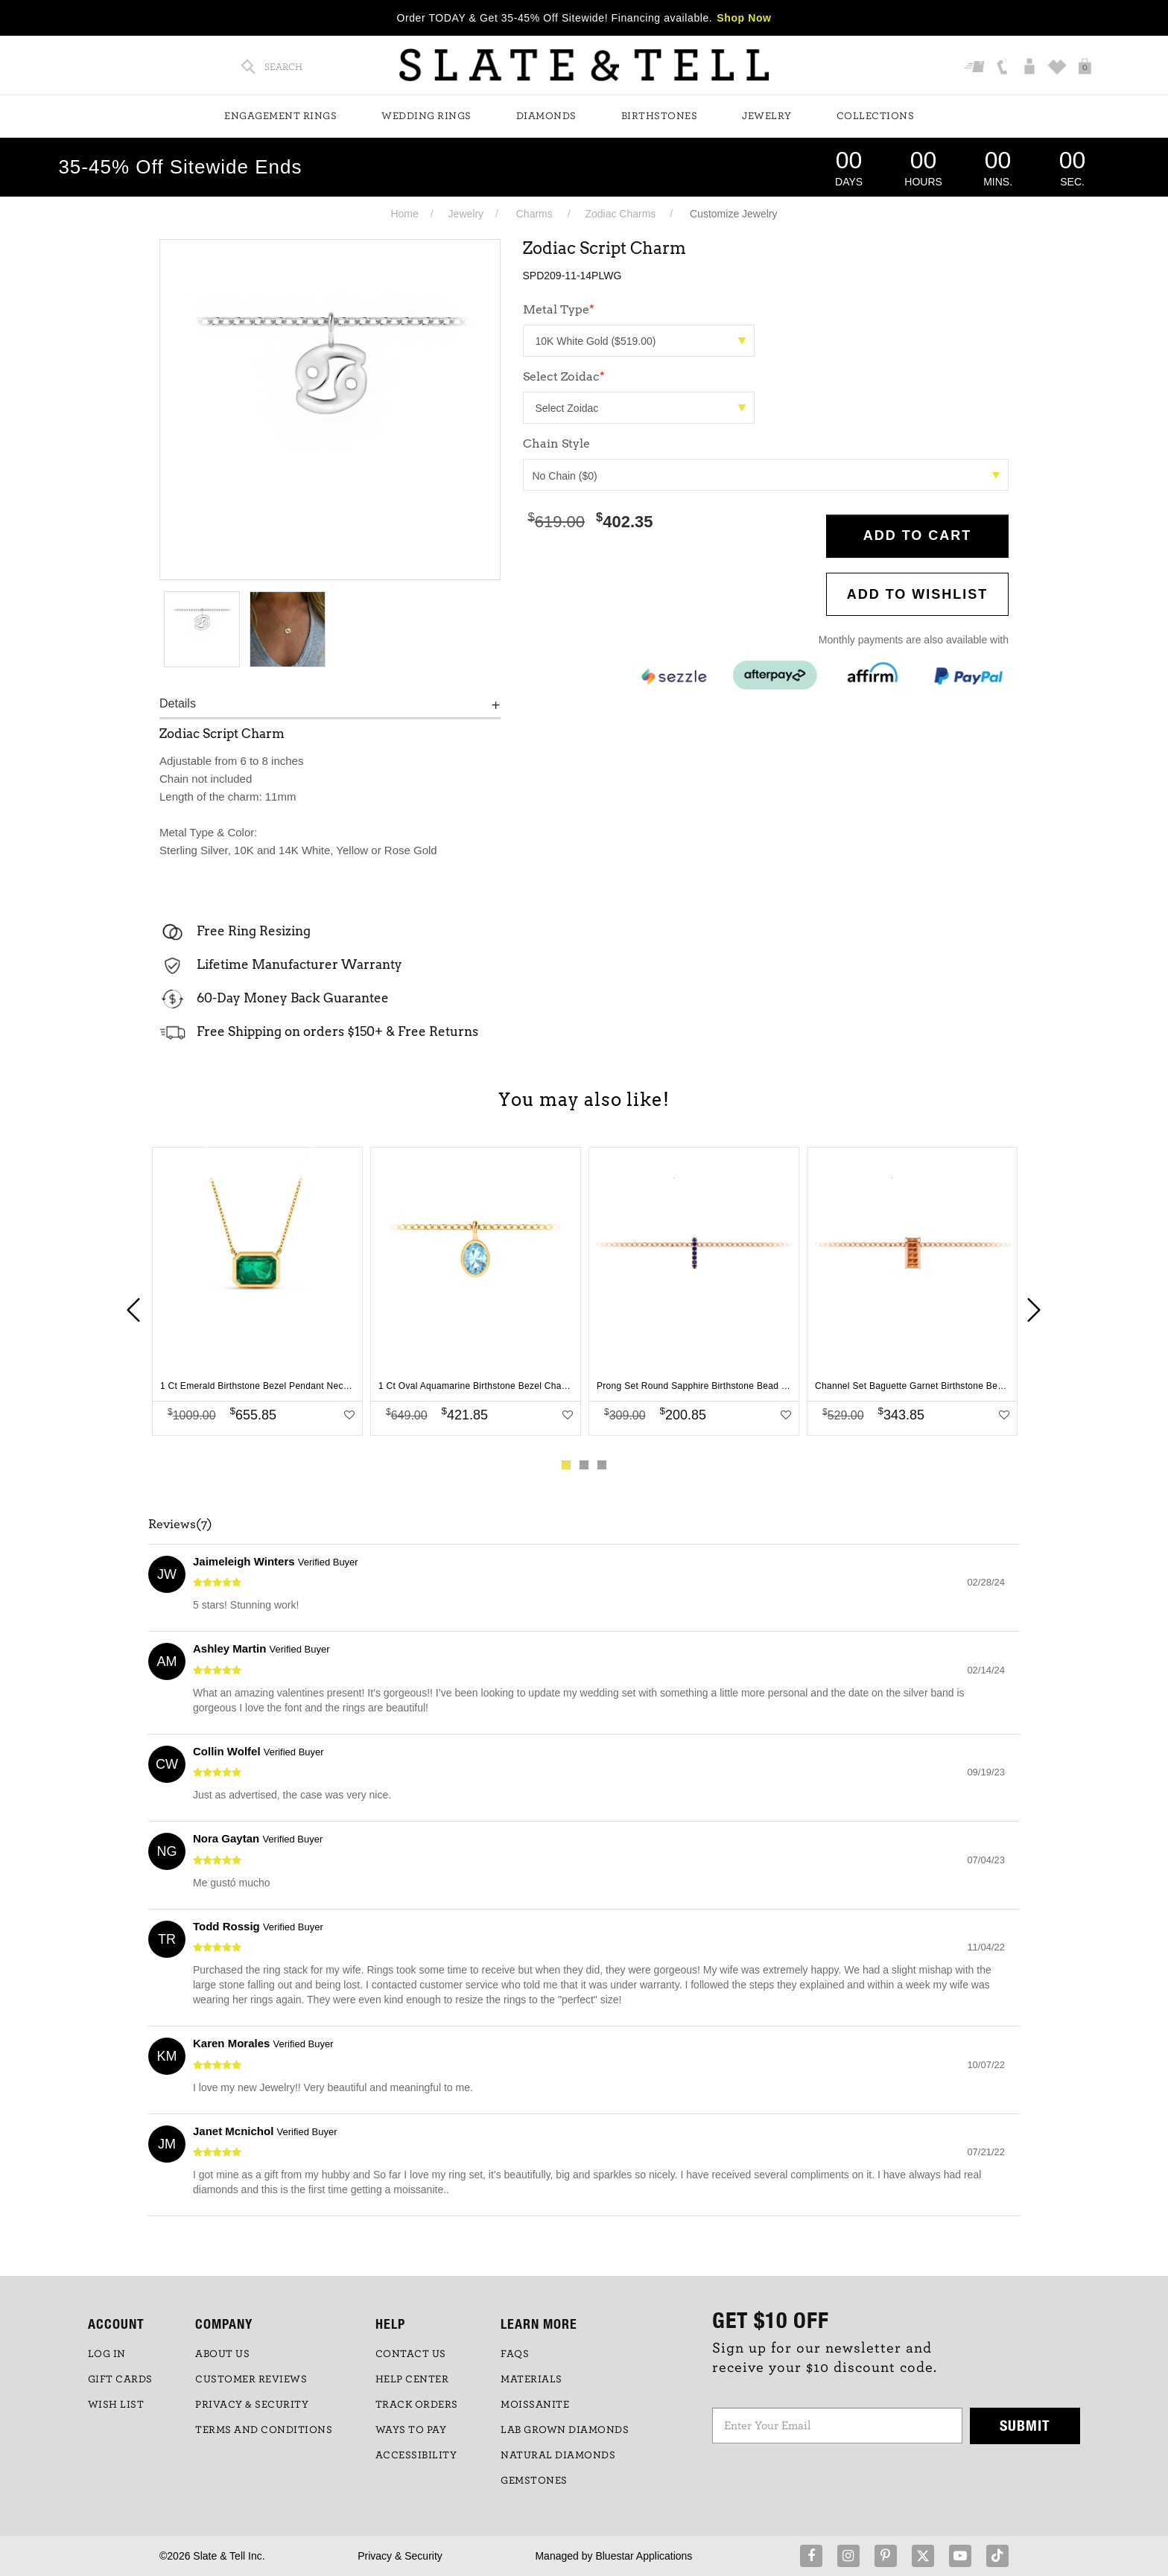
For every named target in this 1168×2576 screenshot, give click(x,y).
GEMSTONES (534, 2480)
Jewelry (767, 116)
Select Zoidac (564, 376)
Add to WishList (917, 594)
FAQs (515, 2354)
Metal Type (558, 309)
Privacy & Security (400, 2556)
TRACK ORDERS (416, 2405)
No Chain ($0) (766, 476)
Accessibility (416, 2455)
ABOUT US (222, 2354)
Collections (876, 116)
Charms (534, 214)
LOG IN (107, 2354)
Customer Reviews (251, 2379)
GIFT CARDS (120, 2379)
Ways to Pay (411, 2430)
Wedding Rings (426, 116)
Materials (531, 2379)
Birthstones (659, 116)
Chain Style (556, 443)
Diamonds (546, 116)
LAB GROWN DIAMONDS (565, 2430)
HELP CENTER (412, 2379)
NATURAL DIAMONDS (558, 2455)
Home (404, 214)
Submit (1025, 2425)
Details (177, 703)
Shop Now (744, 18)
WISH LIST (116, 2405)
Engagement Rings (280, 116)
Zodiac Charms (620, 214)
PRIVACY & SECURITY (251, 2405)
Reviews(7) (180, 1524)
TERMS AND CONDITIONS (263, 2430)
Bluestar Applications (643, 2556)
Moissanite (535, 2405)
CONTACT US (410, 2354)
